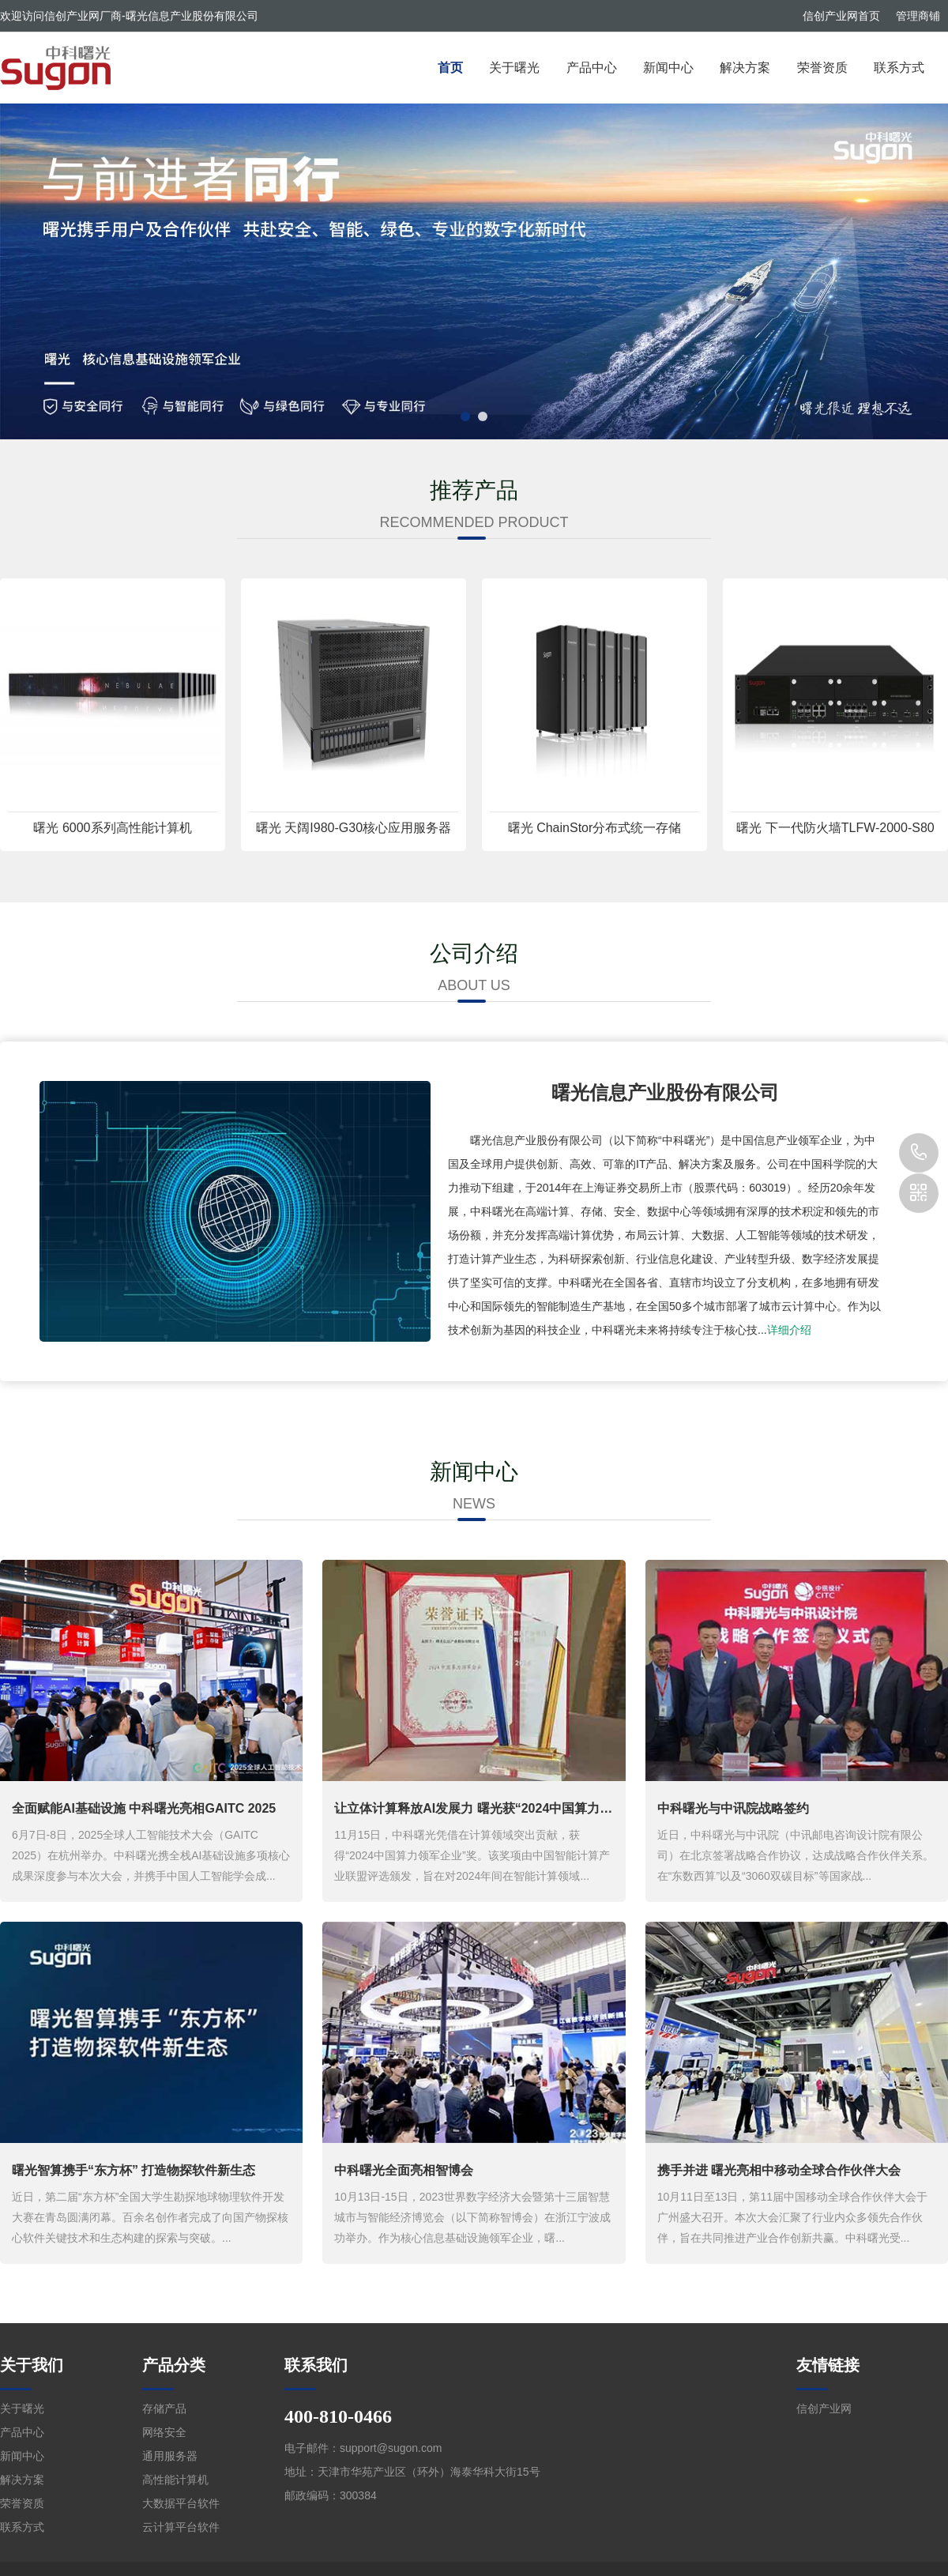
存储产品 (164, 2408)
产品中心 (591, 67)
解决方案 (745, 67)
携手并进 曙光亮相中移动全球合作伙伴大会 (779, 2170)
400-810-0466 (919, 1153)
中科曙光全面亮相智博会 (403, 2170)
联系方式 (899, 67)
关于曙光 (514, 67)
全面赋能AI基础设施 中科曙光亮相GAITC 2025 (144, 1808)
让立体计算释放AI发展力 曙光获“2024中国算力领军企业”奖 (501, 1808)
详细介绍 (789, 1330)
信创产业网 (824, 2408)
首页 (450, 67)
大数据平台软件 (181, 2503)
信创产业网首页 (841, 15)
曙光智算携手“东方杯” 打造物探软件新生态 (133, 2170)
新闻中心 (668, 67)
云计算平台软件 (181, 2527)
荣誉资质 (822, 67)
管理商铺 (918, 15)
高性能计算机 (175, 2479)
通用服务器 (170, 2456)
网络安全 (164, 2432)
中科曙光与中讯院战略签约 (733, 1808)
